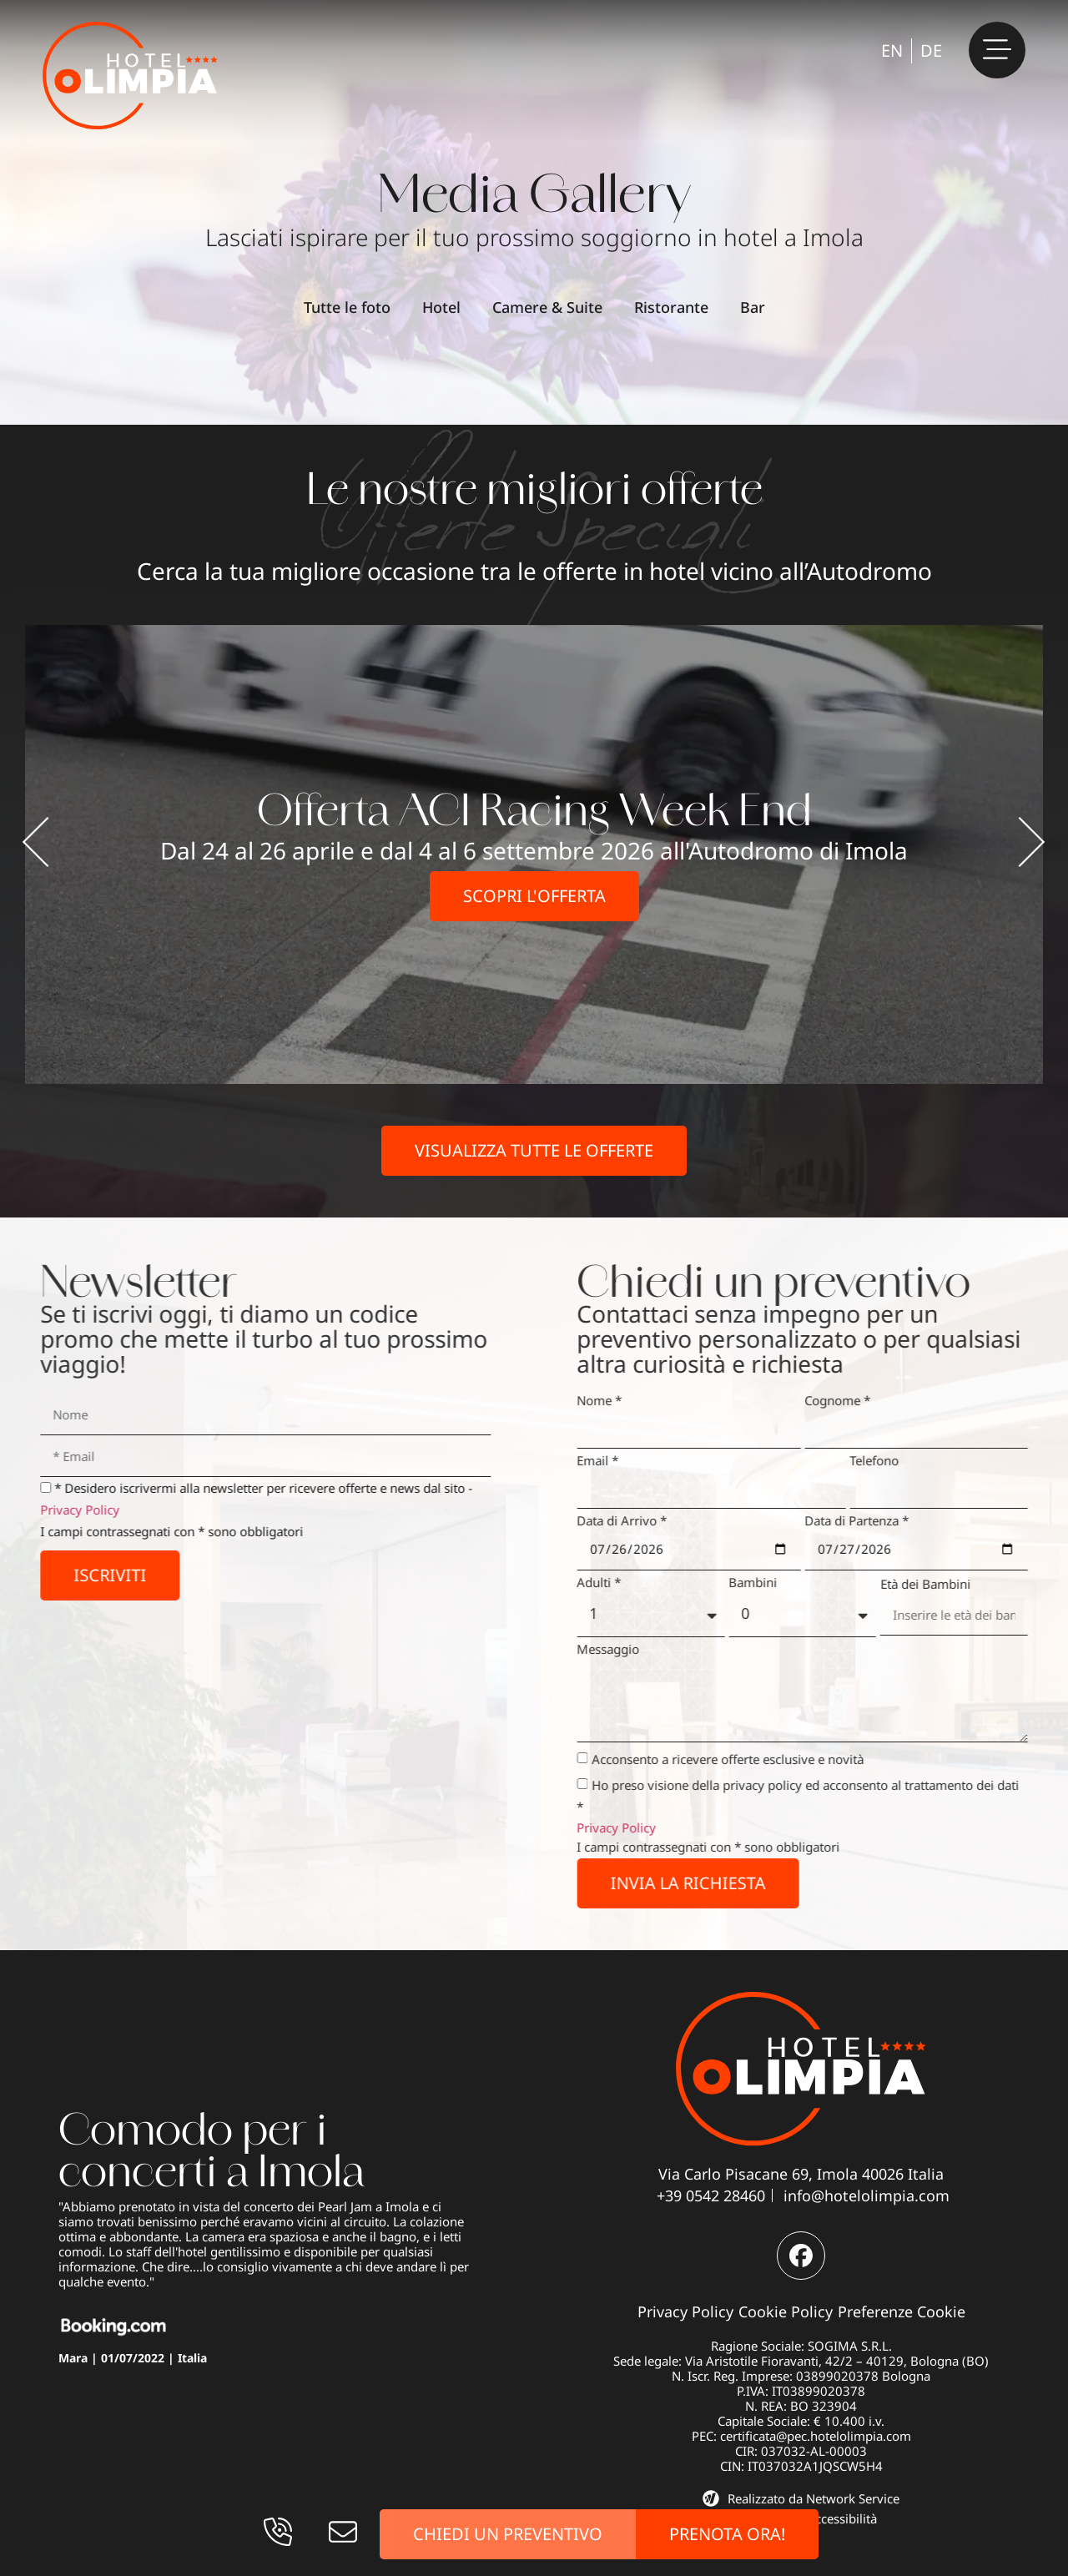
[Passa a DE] (931, 50)
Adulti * (625, 1582)
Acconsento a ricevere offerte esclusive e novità (754, 1759)
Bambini (779, 1582)
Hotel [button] (441, 307)
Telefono (900, 1460)
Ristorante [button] (671, 307)
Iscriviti (84, 1575)
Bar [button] (752, 307)
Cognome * (863, 1400)
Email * (624, 1460)
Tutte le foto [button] (347, 307)
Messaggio (634, 1648)
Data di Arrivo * (648, 1520)
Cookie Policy (785, 2311)
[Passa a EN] (892, 50)
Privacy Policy (53, 1509)
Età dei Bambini (951, 1583)
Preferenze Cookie (901, 2311)
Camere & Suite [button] (547, 307)
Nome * (625, 1400)
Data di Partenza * (882, 1520)
